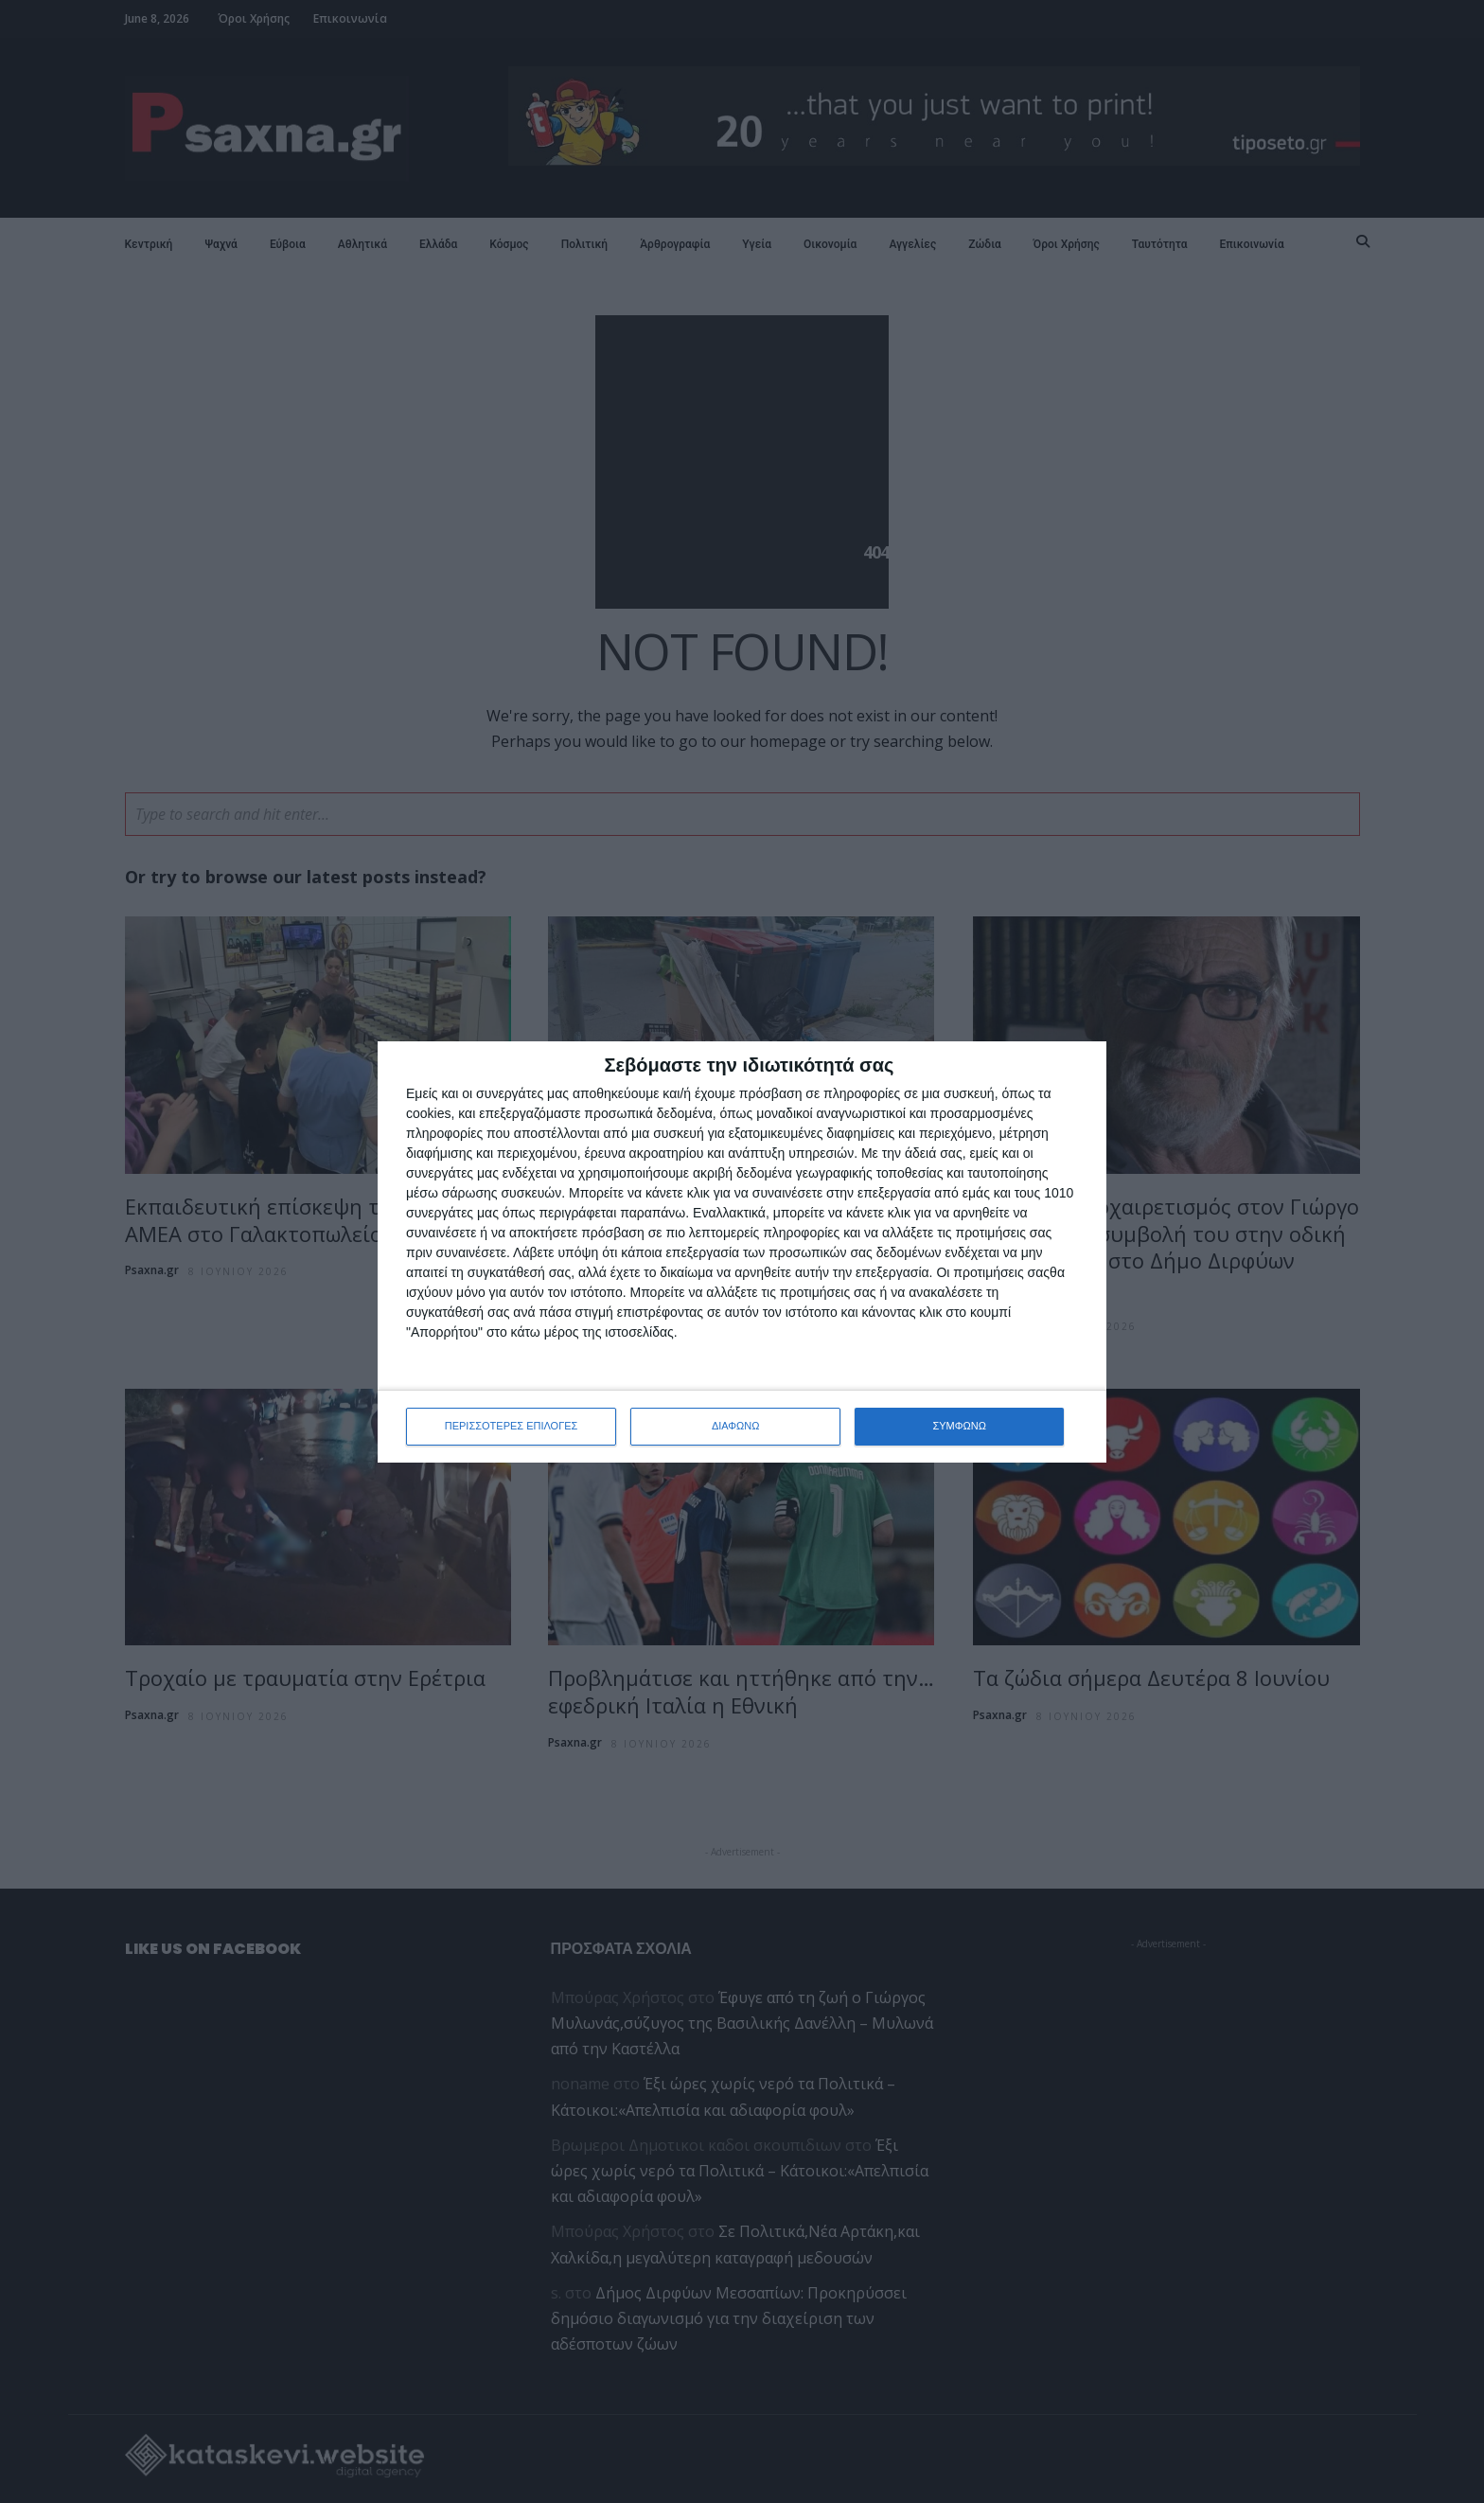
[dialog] (742, 1252)
